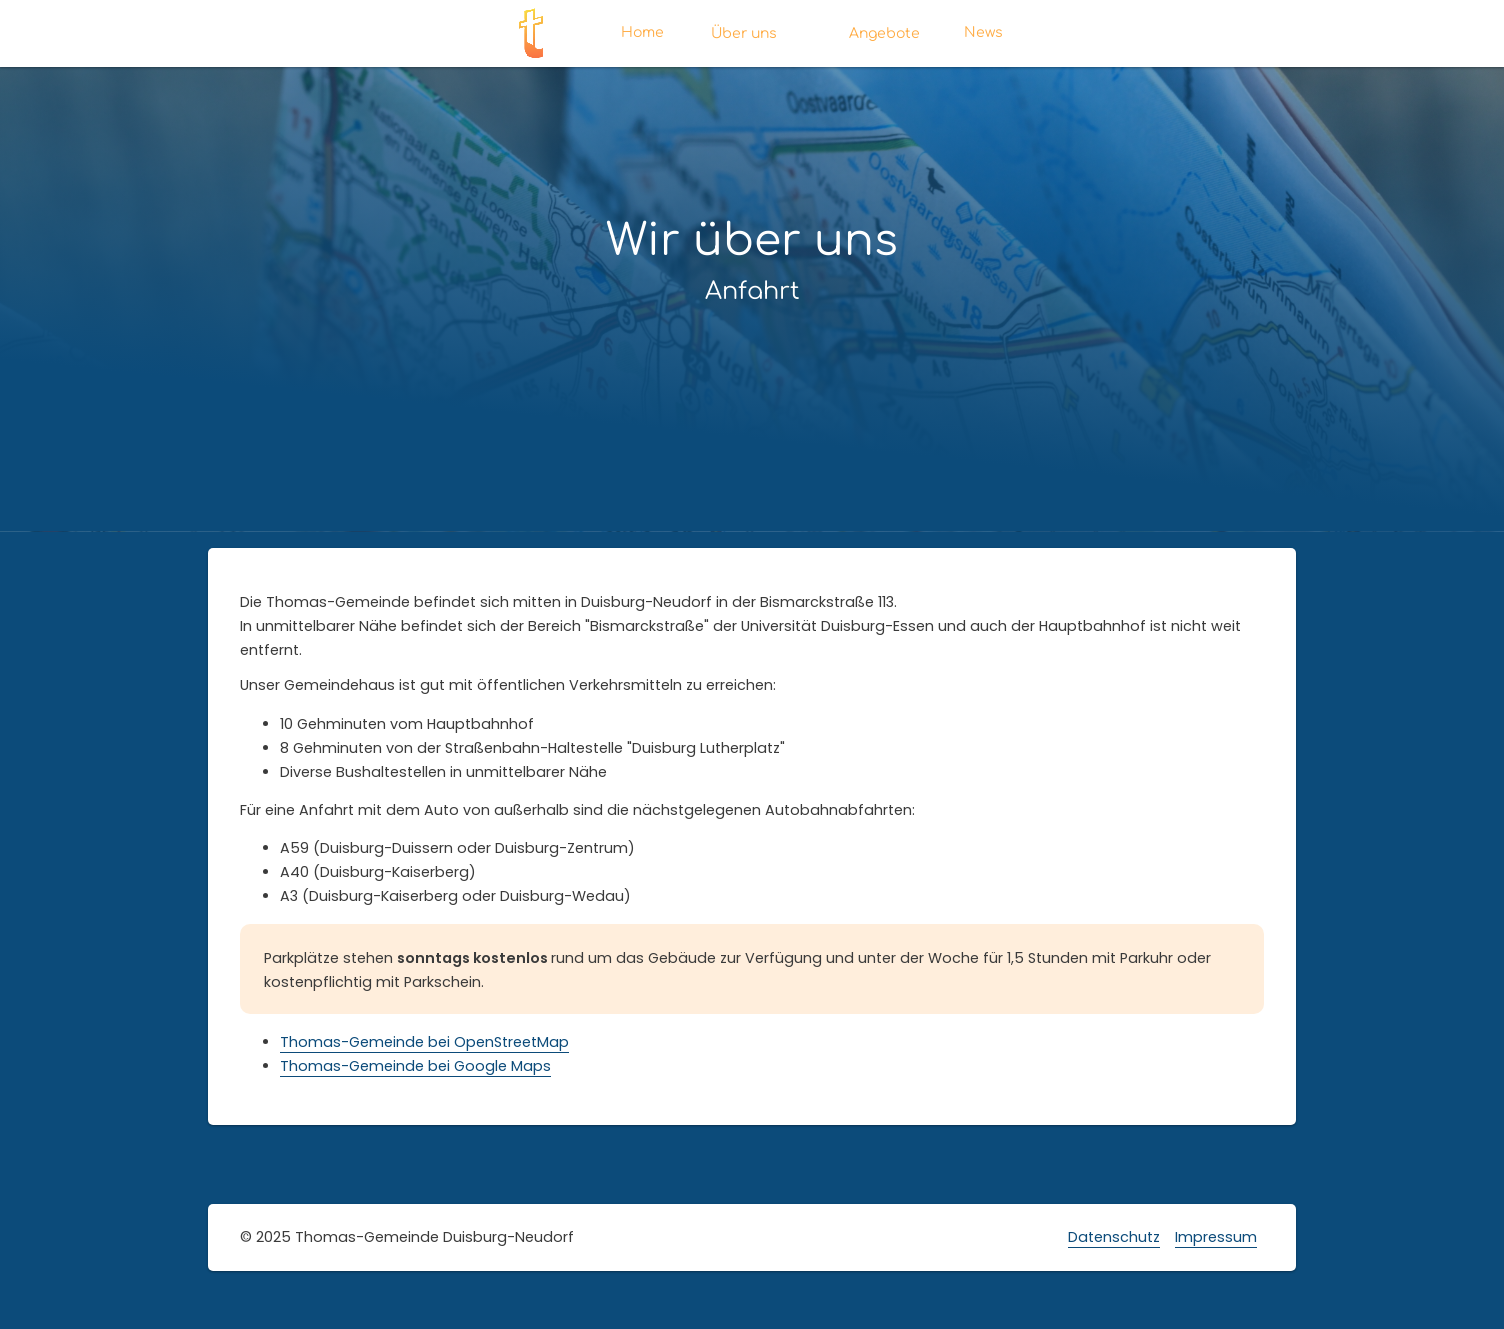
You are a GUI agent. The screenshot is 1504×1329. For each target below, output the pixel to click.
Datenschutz (1114, 1237)
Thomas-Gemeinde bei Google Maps (415, 1066)
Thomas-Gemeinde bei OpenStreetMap (424, 1042)
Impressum (1216, 1237)
